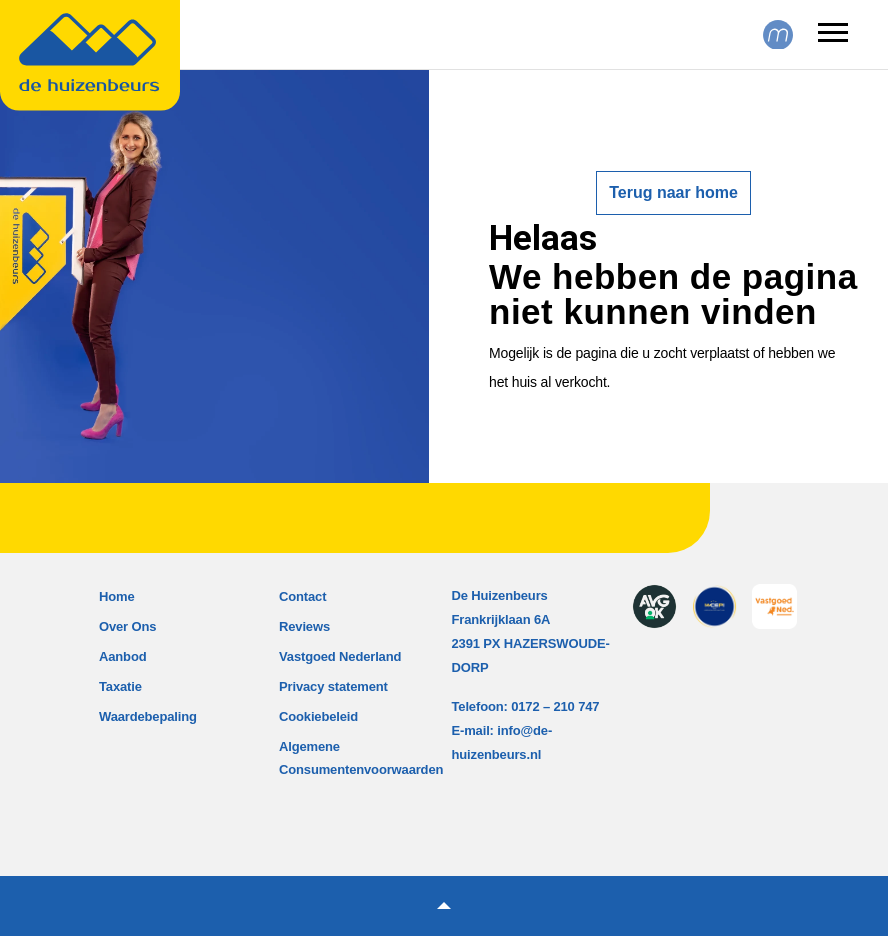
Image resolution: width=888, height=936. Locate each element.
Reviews (304, 626)
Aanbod (122, 656)
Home (117, 596)
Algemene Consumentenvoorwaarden (361, 758)
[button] (444, 906)
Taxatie (120, 686)
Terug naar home (673, 193)
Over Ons (127, 626)
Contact (302, 596)
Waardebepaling (148, 716)
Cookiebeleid (318, 716)
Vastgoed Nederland (340, 656)
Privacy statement (333, 686)
